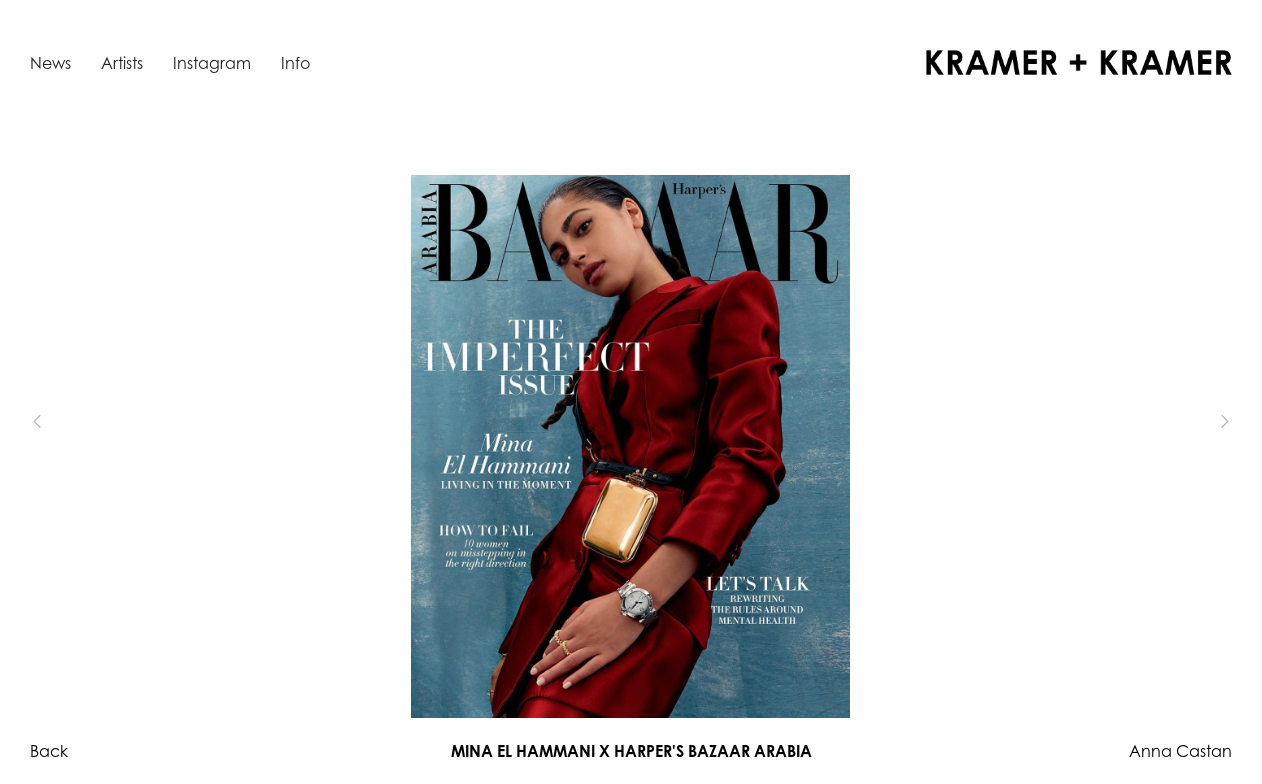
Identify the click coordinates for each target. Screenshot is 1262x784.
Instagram (212, 63)
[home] (1079, 62)
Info (295, 63)
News (50, 63)
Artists (122, 63)
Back (49, 751)
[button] (70, 422)
